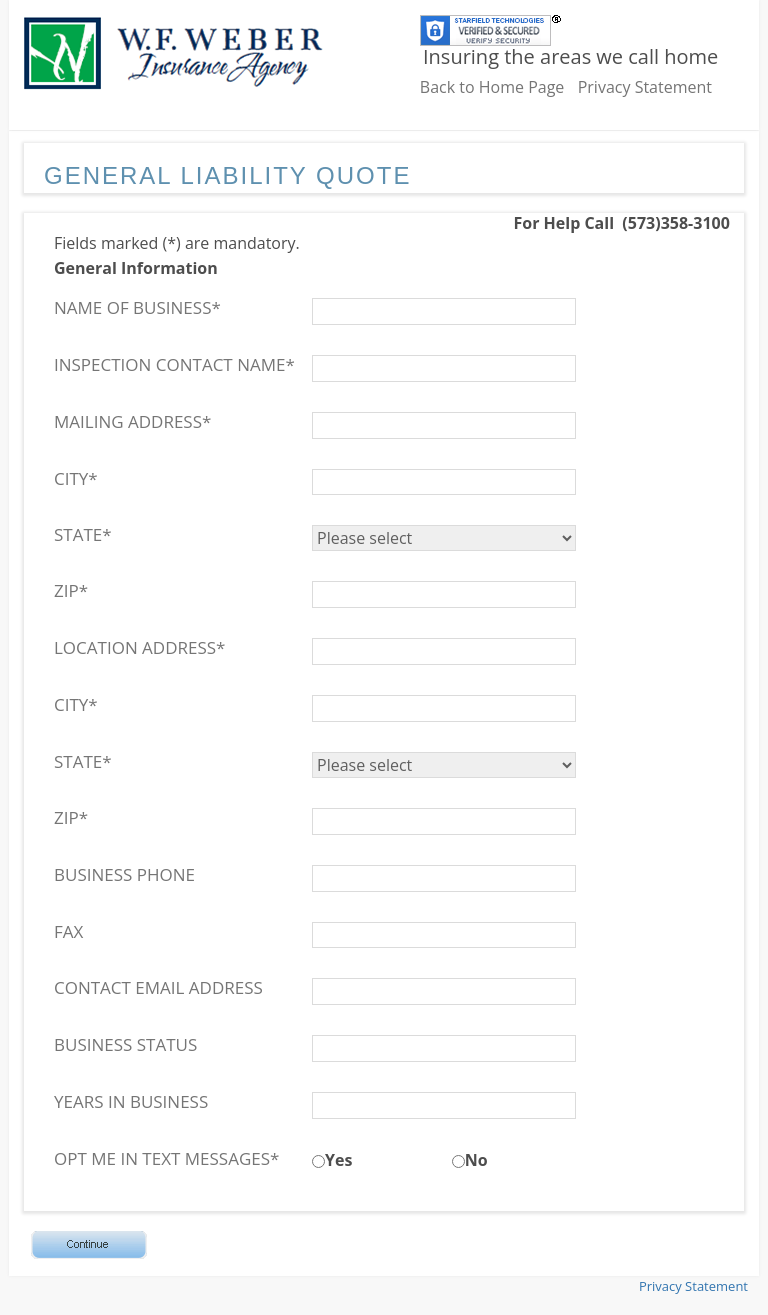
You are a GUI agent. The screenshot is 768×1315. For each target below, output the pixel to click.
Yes (338, 1160)
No (476, 1160)
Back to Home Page (492, 87)
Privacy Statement (645, 87)
